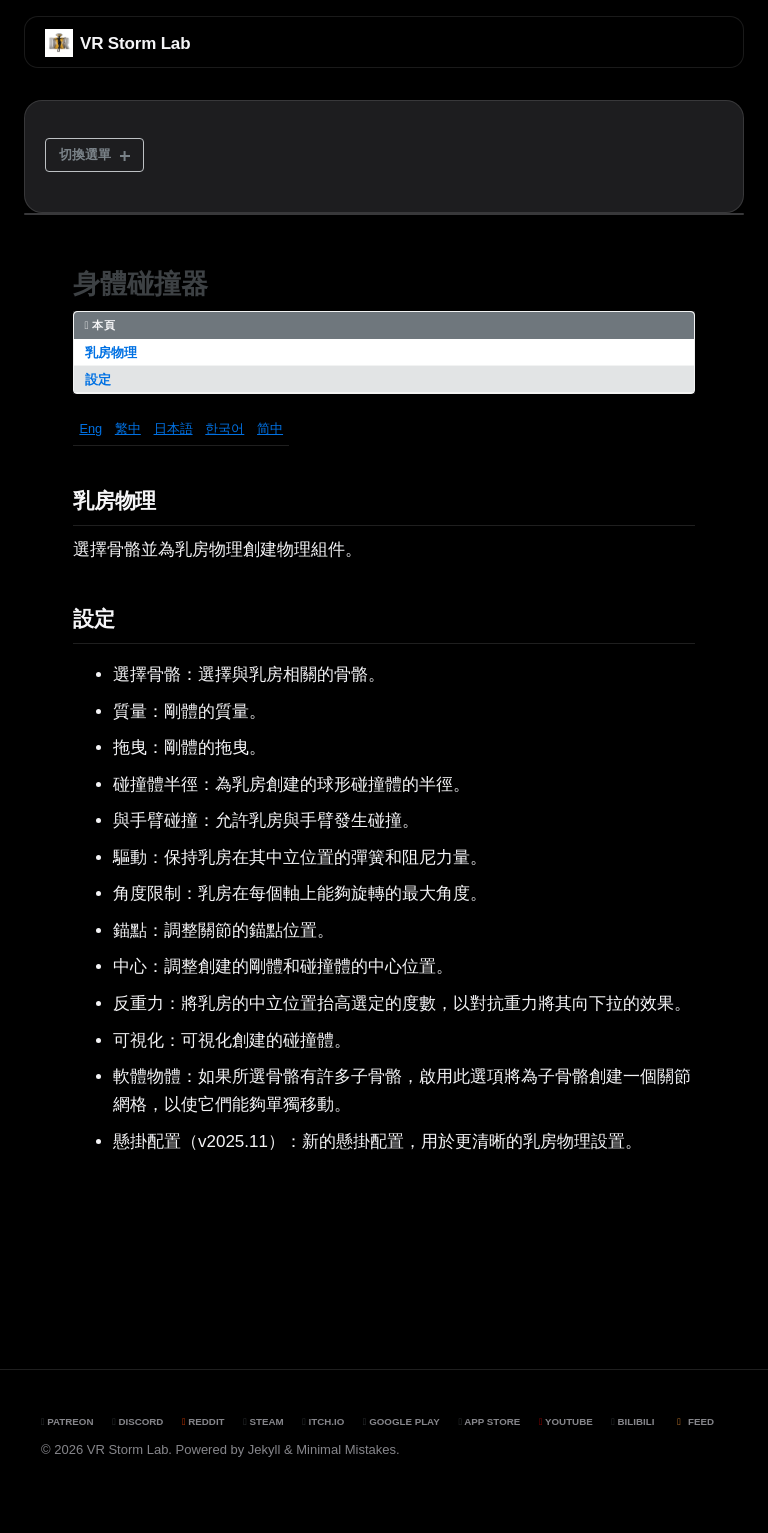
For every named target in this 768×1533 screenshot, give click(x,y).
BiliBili (632, 1421)
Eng (90, 428)
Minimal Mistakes (346, 1449)
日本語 (173, 428)
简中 (270, 428)
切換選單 (85, 154)
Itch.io (323, 1421)
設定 (98, 379)
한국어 (224, 428)
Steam (263, 1421)
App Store (489, 1421)
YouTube (566, 1421)
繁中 (128, 428)
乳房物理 (111, 352)
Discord (137, 1421)
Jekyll (264, 1449)
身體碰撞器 (140, 284)
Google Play (401, 1421)
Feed (693, 1421)
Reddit (203, 1421)
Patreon (67, 1421)
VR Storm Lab (135, 43)
